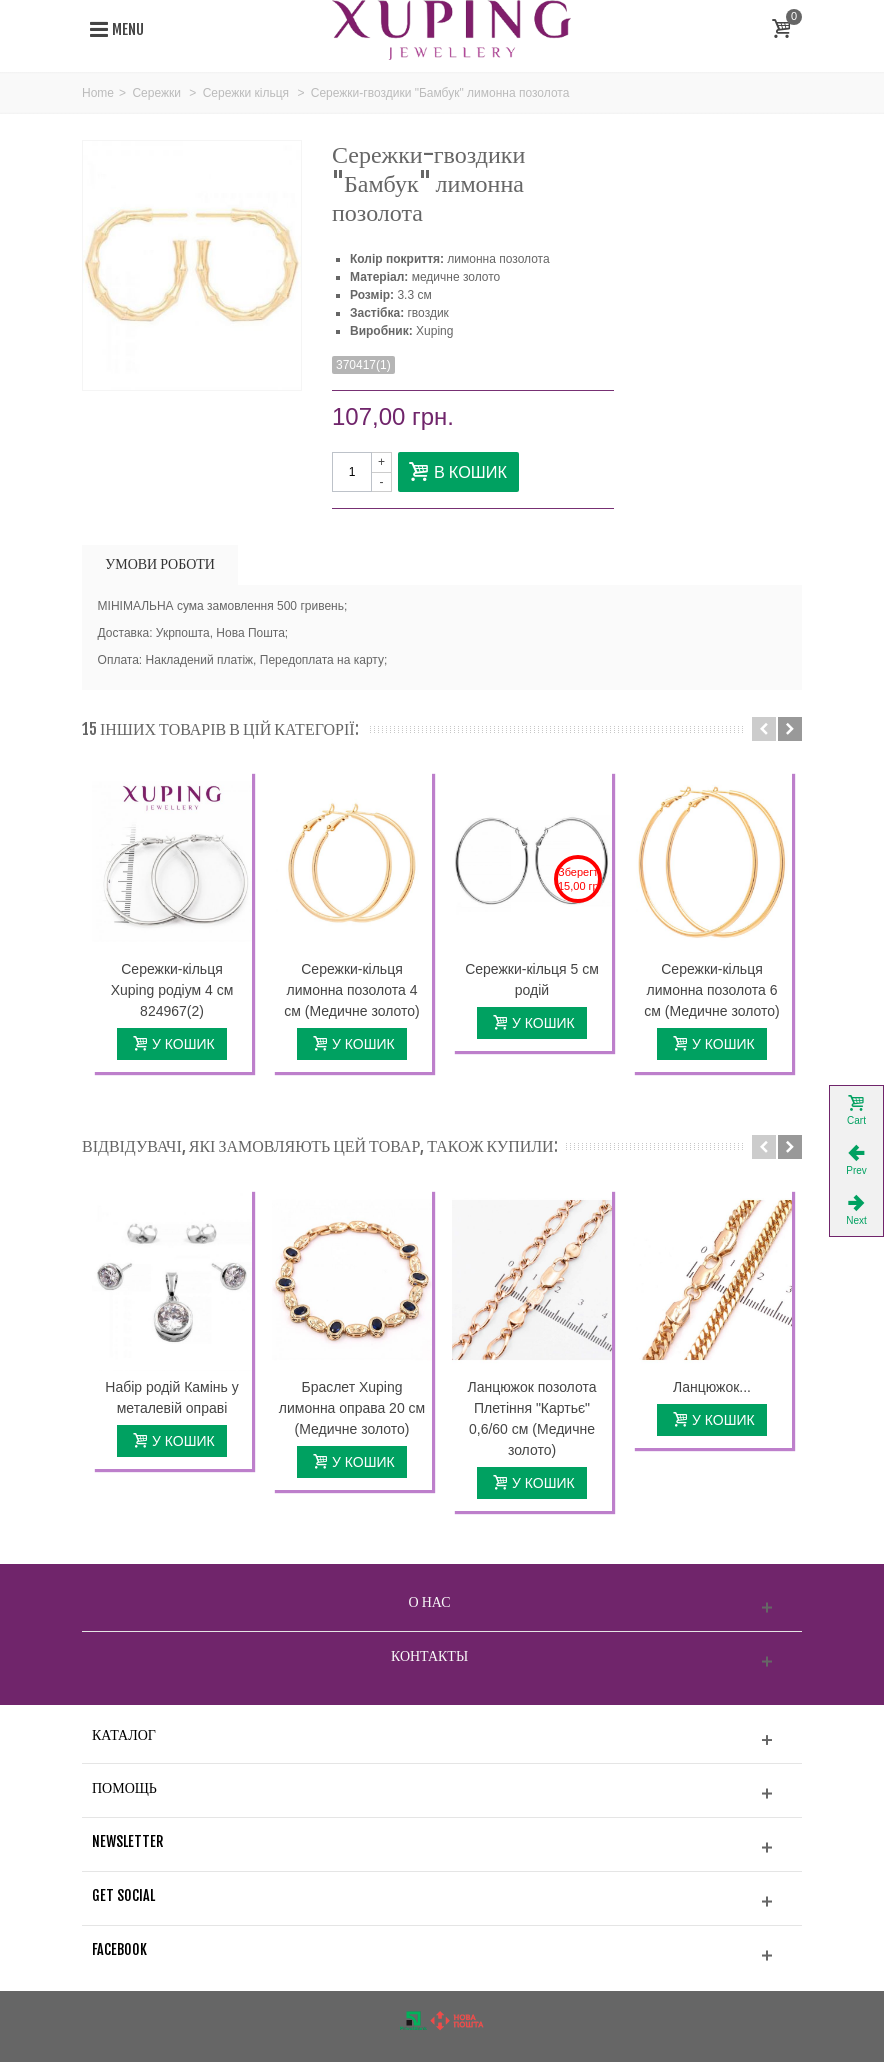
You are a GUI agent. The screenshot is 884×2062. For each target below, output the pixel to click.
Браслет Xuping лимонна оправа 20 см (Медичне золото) (352, 1408)
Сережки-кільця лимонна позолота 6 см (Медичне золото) (711, 990)
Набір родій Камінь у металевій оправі (171, 1397)
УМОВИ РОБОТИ (160, 563)
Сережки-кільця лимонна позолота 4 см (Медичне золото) (351, 990)
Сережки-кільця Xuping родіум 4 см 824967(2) (172, 990)
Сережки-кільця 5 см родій (532, 979)
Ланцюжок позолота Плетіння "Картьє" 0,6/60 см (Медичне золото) (532, 1418)
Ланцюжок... (712, 1387)
